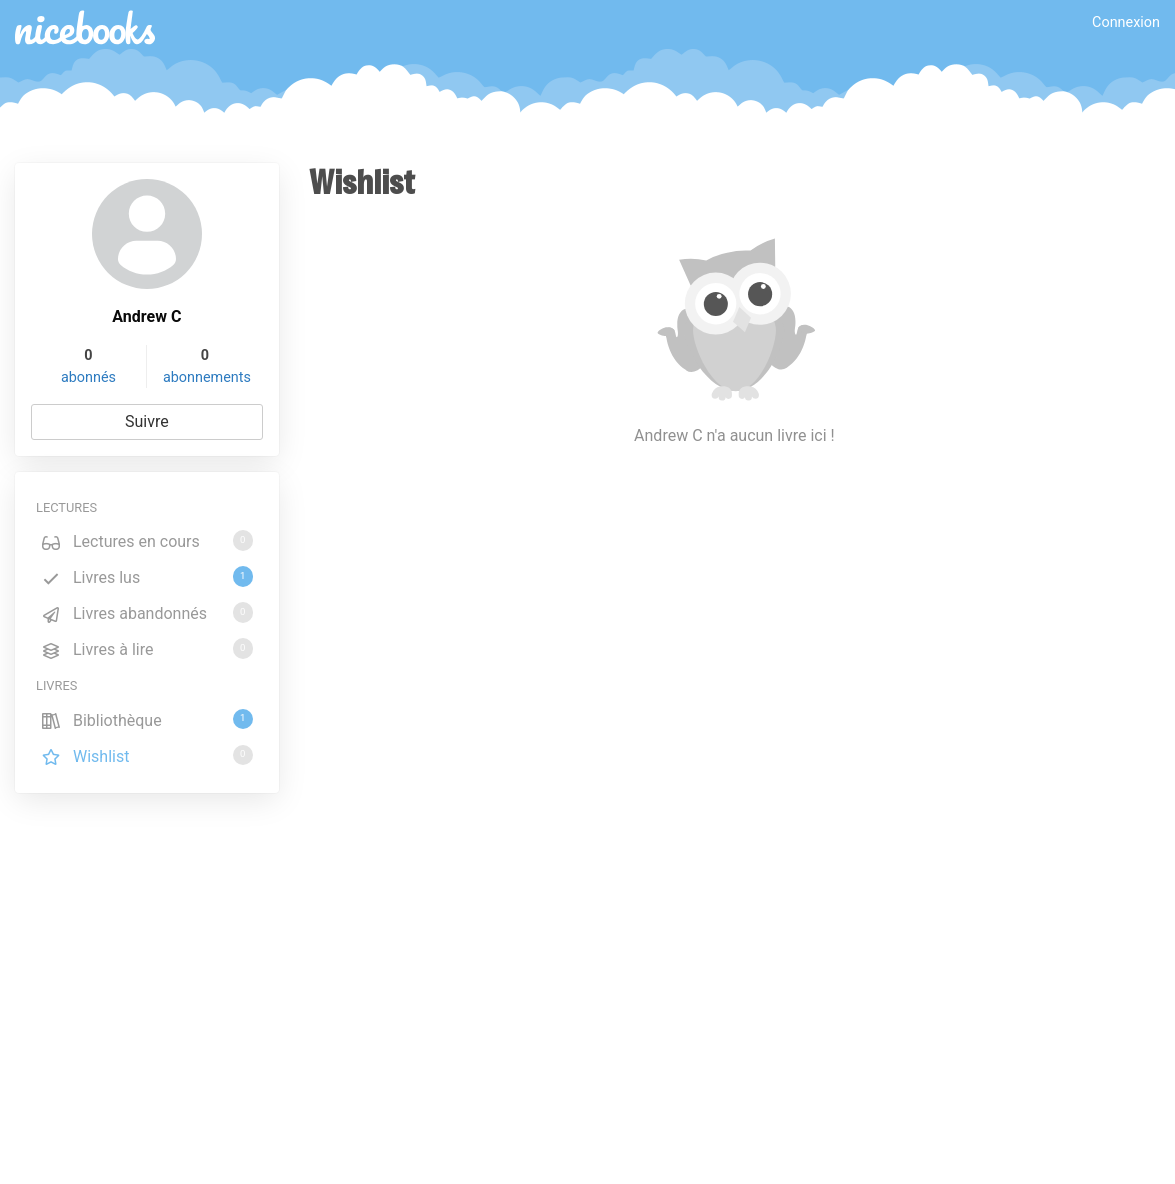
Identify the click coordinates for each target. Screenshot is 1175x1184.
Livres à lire (147, 648)
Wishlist (147, 755)
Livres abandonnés (147, 612)
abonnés (88, 377)
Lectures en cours (147, 540)
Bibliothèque (147, 719)
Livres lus (147, 576)
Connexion (1126, 22)
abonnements (207, 377)
